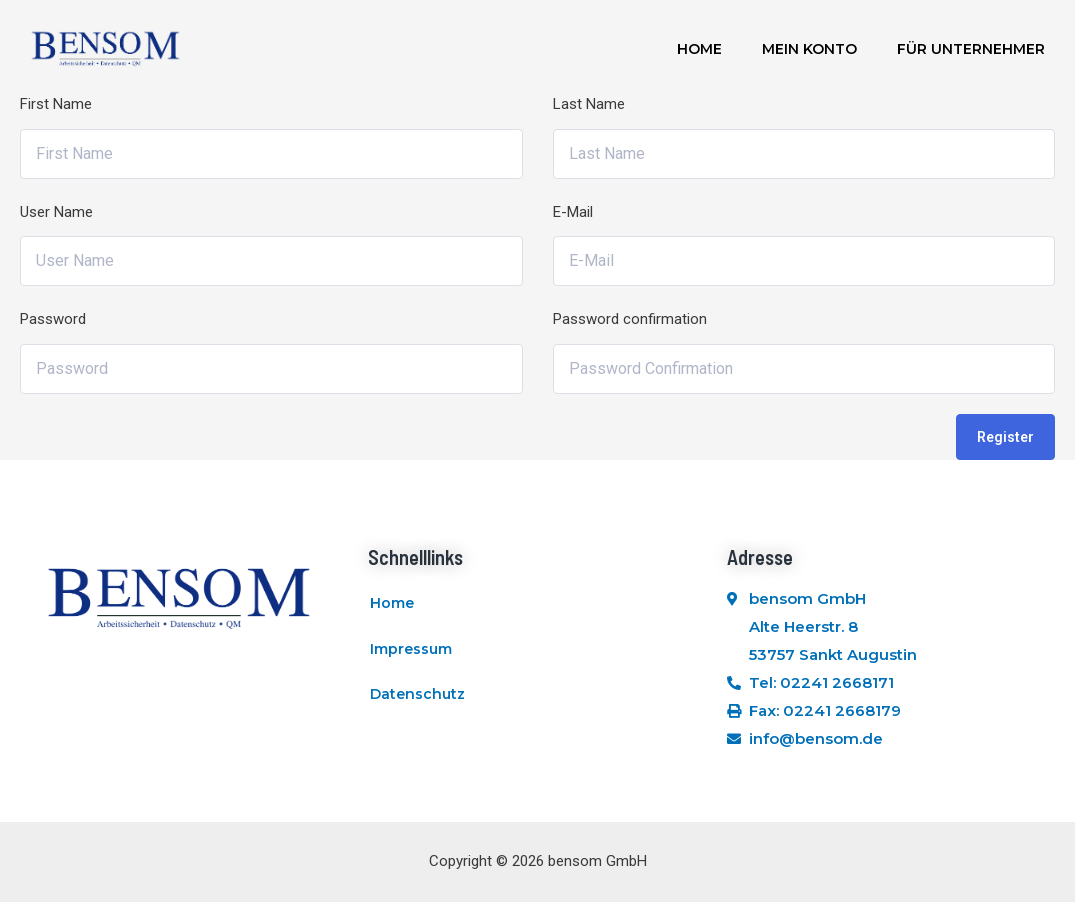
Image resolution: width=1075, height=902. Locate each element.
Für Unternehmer (971, 49)
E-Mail (573, 212)
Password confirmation (630, 319)
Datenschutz (417, 695)
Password (53, 319)
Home (699, 49)
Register (1005, 437)
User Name (56, 212)
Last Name (589, 104)
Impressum (411, 649)
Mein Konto (809, 49)
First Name (56, 104)
